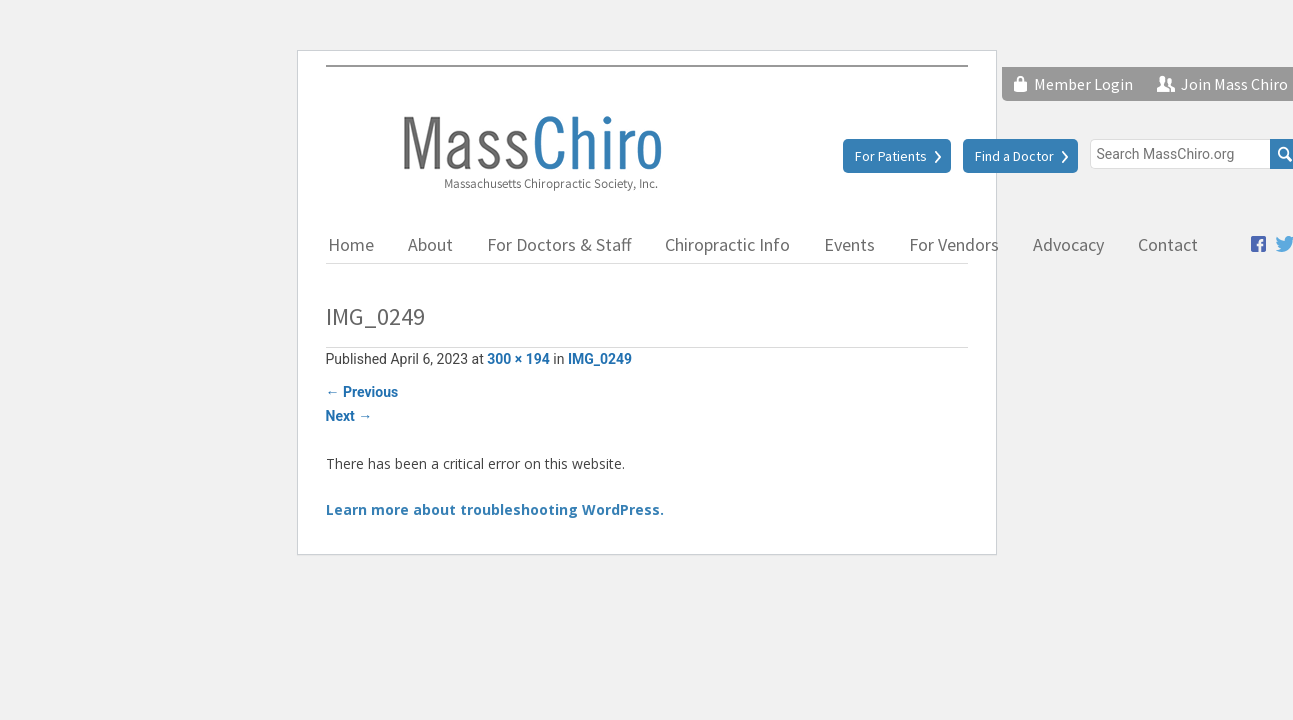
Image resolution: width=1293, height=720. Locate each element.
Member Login (1083, 84)
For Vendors (954, 244)
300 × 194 (518, 359)
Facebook (1258, 244)
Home (351, 244)
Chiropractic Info (727, 244)
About (430, 244)
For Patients (891, 156)
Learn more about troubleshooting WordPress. (495, 509)
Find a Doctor (1014, 156)
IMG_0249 (600, 359)
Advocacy (1068, 244)
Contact (1168, 244)
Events (849, 244)
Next (349, 416)
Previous (362, 392)
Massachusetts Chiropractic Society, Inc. (531, 152)
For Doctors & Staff (559, 244)
